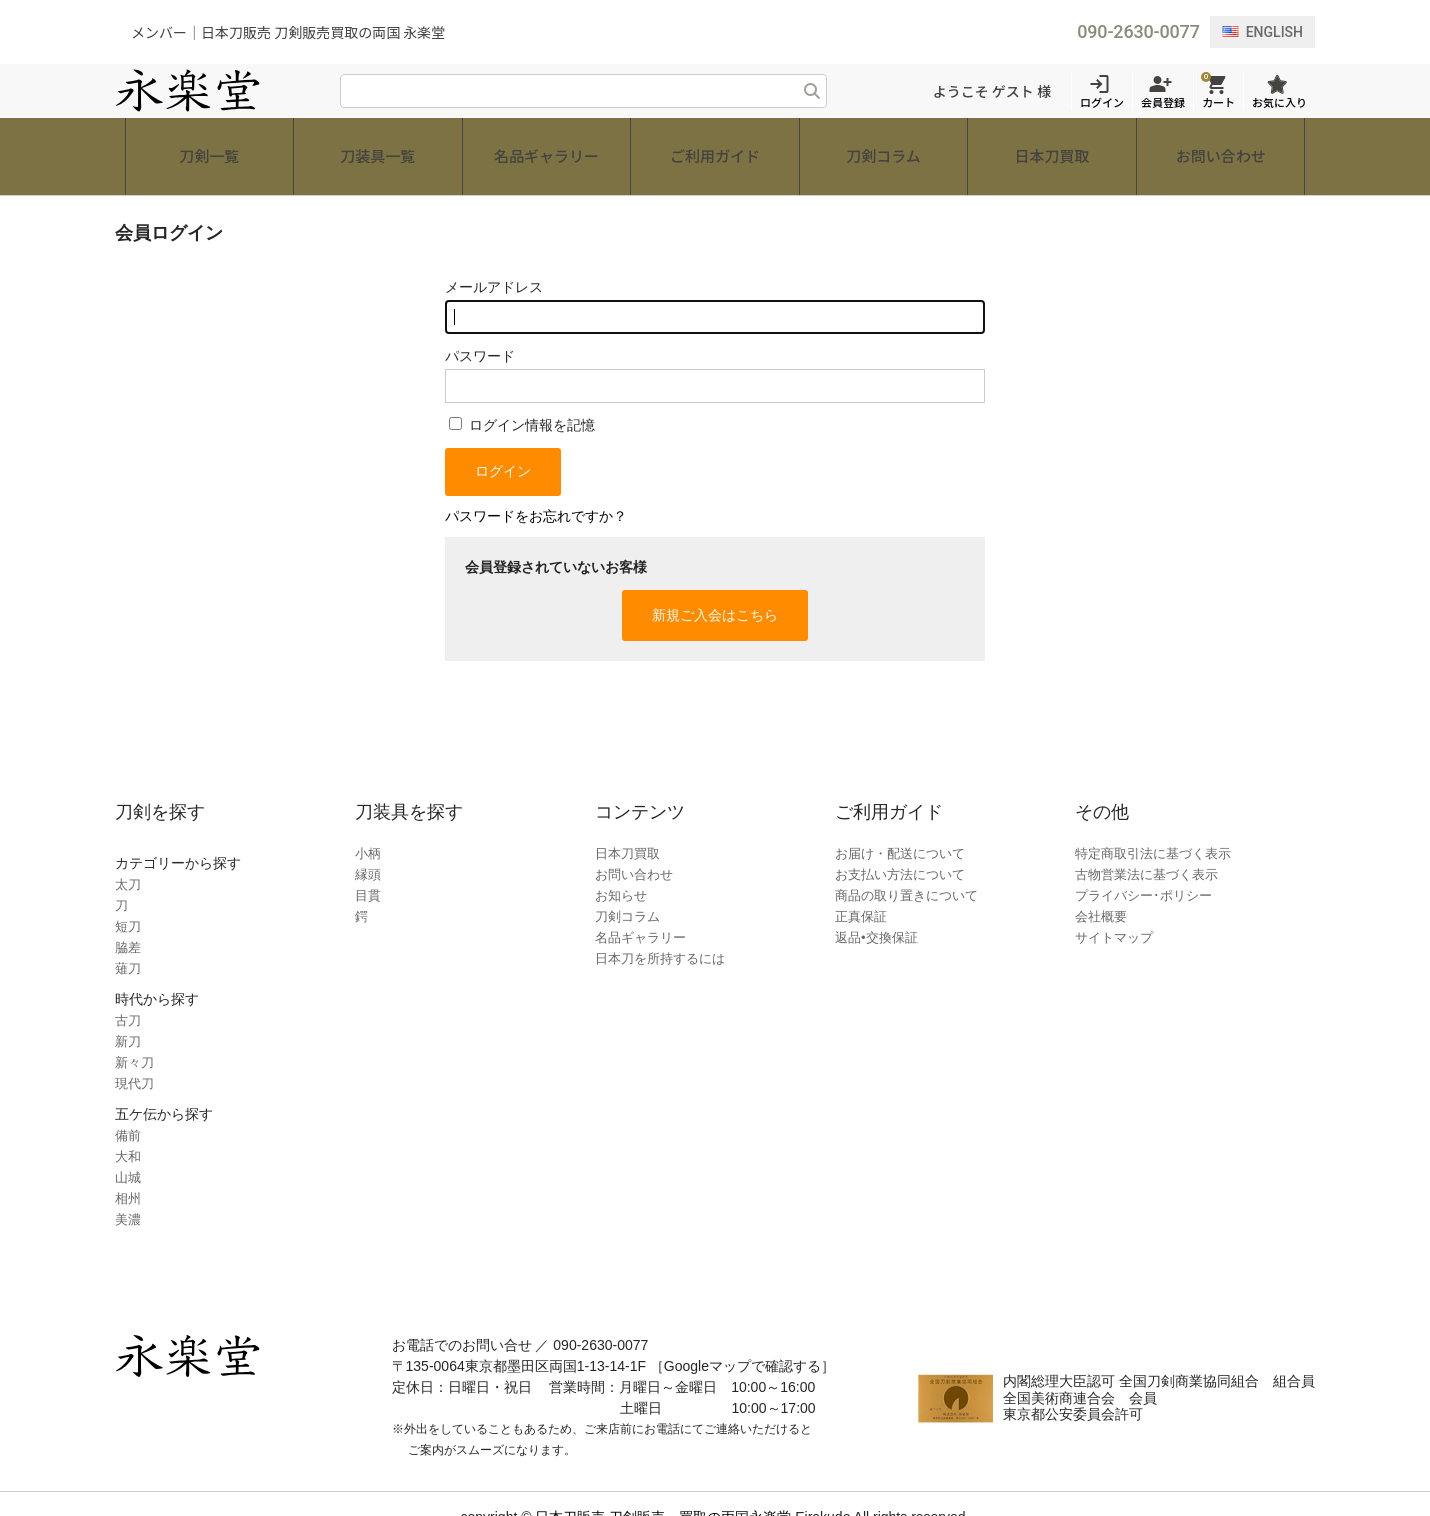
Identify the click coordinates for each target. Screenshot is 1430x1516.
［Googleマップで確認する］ (742, 1339)
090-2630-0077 (1138, 31)
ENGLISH (1262, 32)
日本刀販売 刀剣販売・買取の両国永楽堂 (663, 1490)
